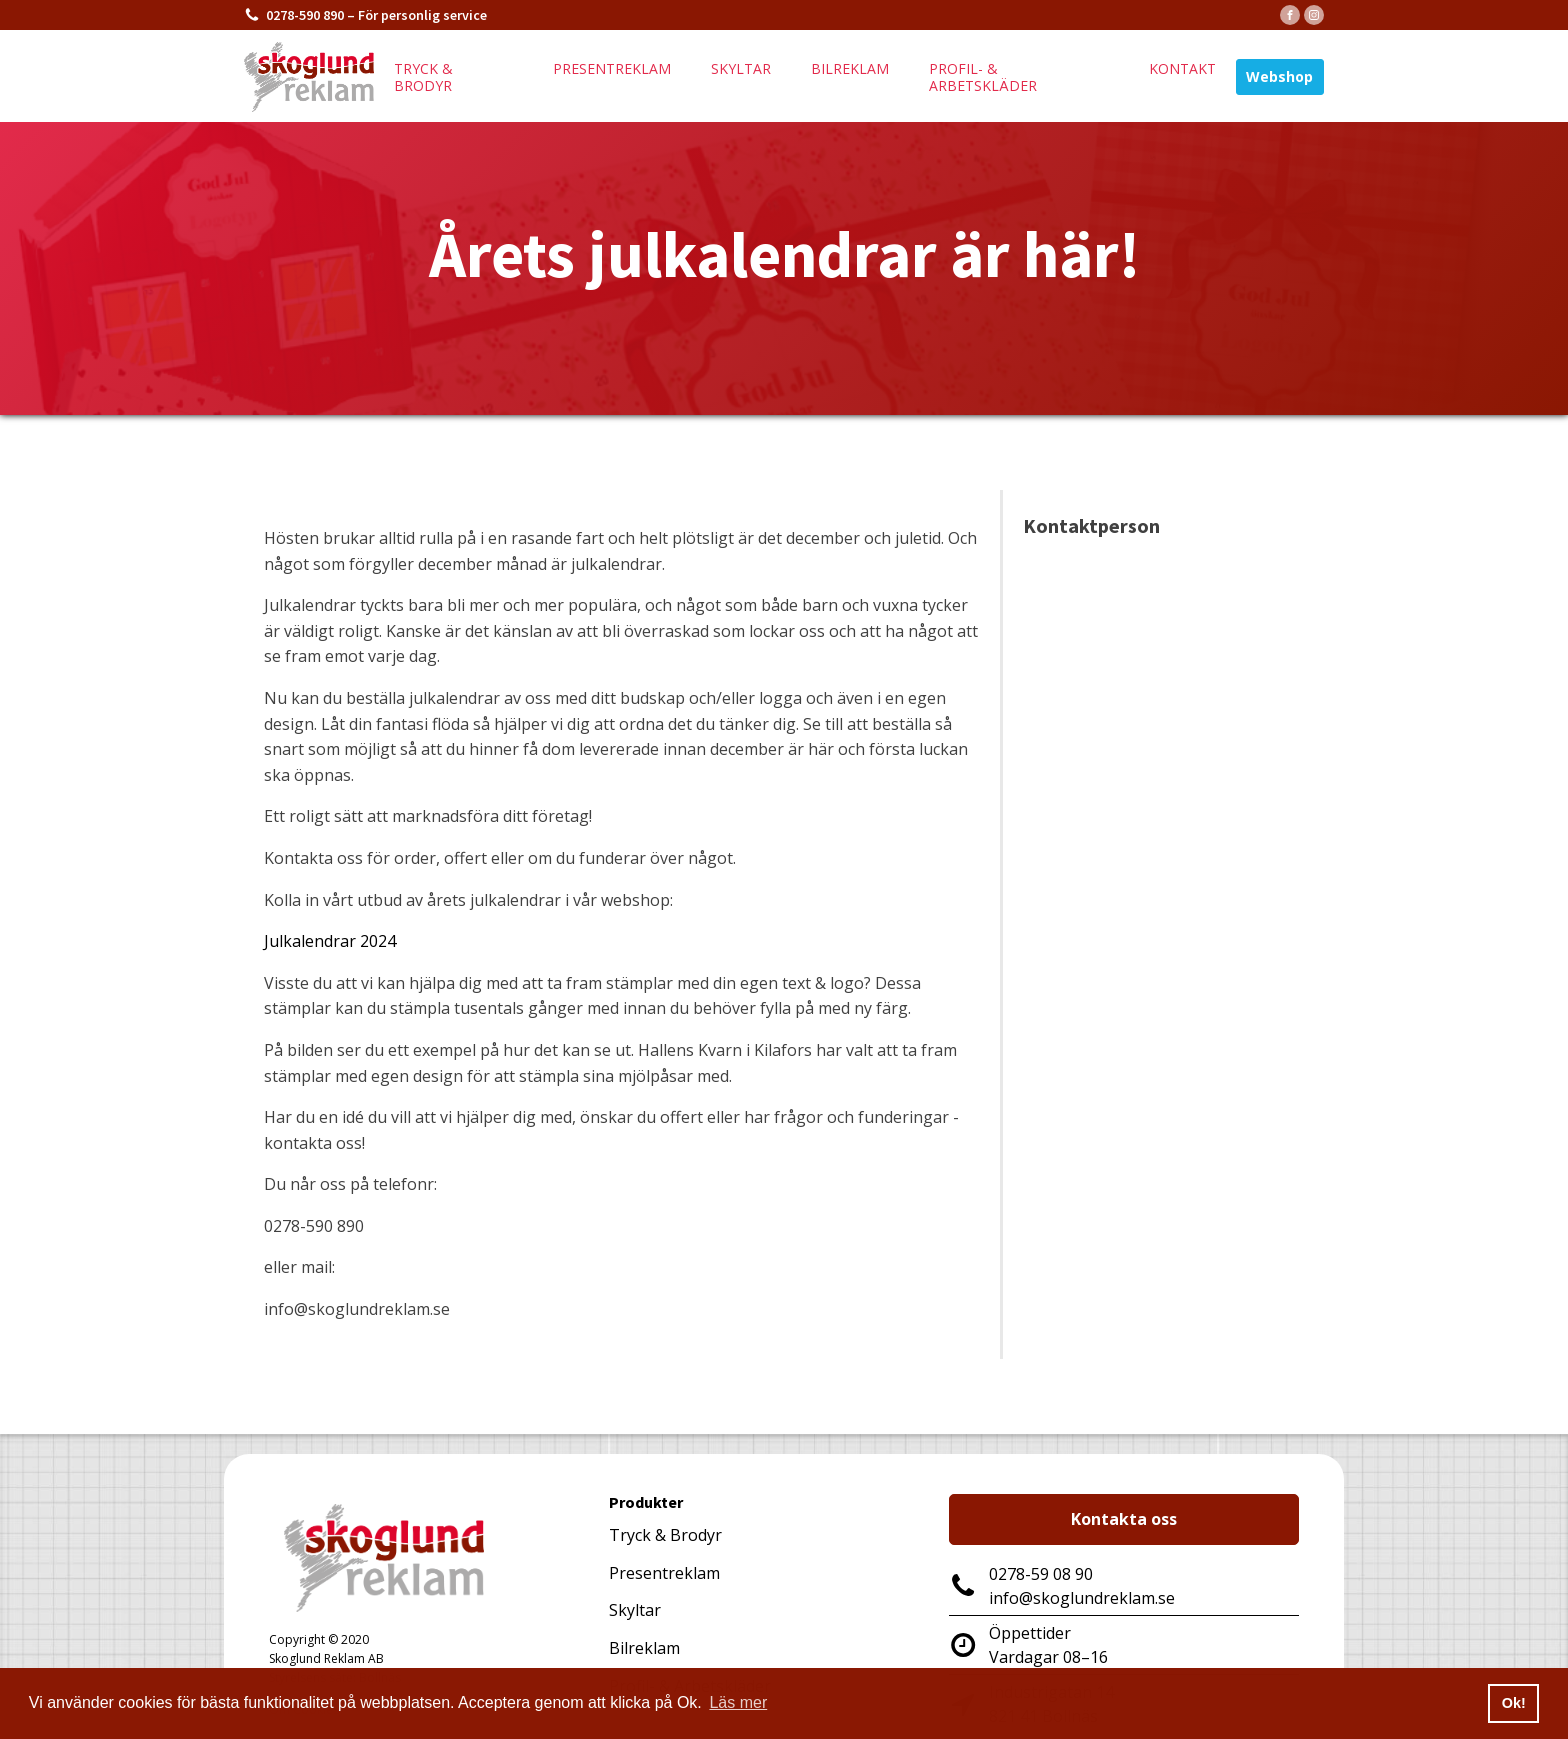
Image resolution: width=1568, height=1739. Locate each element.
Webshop (1279, 76)
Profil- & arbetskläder (983, 77)
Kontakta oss (1124, 1519)
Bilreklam (850, 68)
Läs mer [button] (738, 1702)
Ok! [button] (1514, 1703)
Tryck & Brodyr (665, 1535)
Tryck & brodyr (423, 77)
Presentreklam (612, 68)
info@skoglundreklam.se (1082, 1598)
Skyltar (741, 68)
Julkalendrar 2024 (330, 941)
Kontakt (1182, 68)
